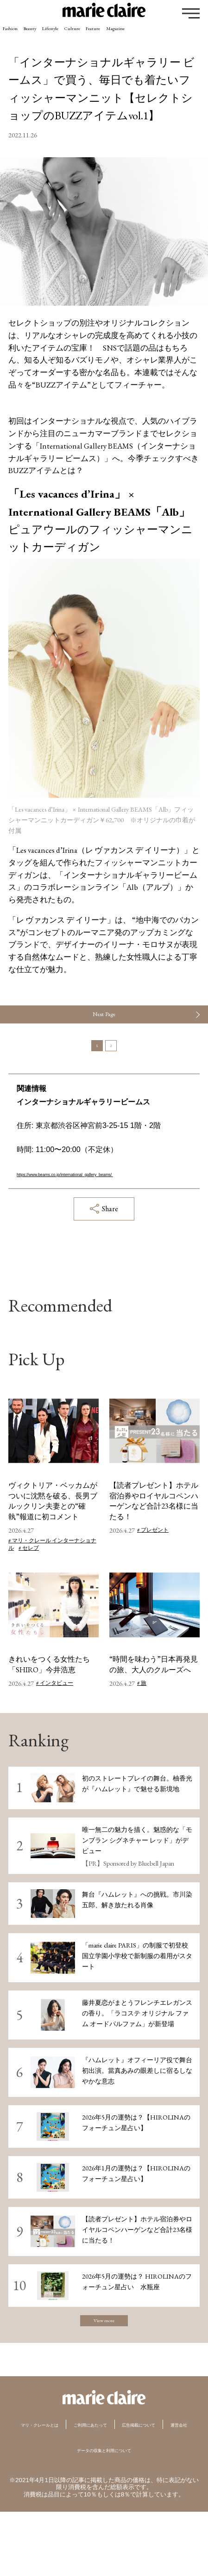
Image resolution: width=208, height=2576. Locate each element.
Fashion (19, 35)
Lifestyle (95, 35)
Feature (174, 35)
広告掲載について (80, 2489)
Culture (135, 35)
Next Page (104, 1022)
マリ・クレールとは (64, 2471)
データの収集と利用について (104, 2514)
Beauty (56, 35)
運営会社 (143, 2489)
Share (104, 1246)
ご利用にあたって (146, 2471)
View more (104, 2363)
